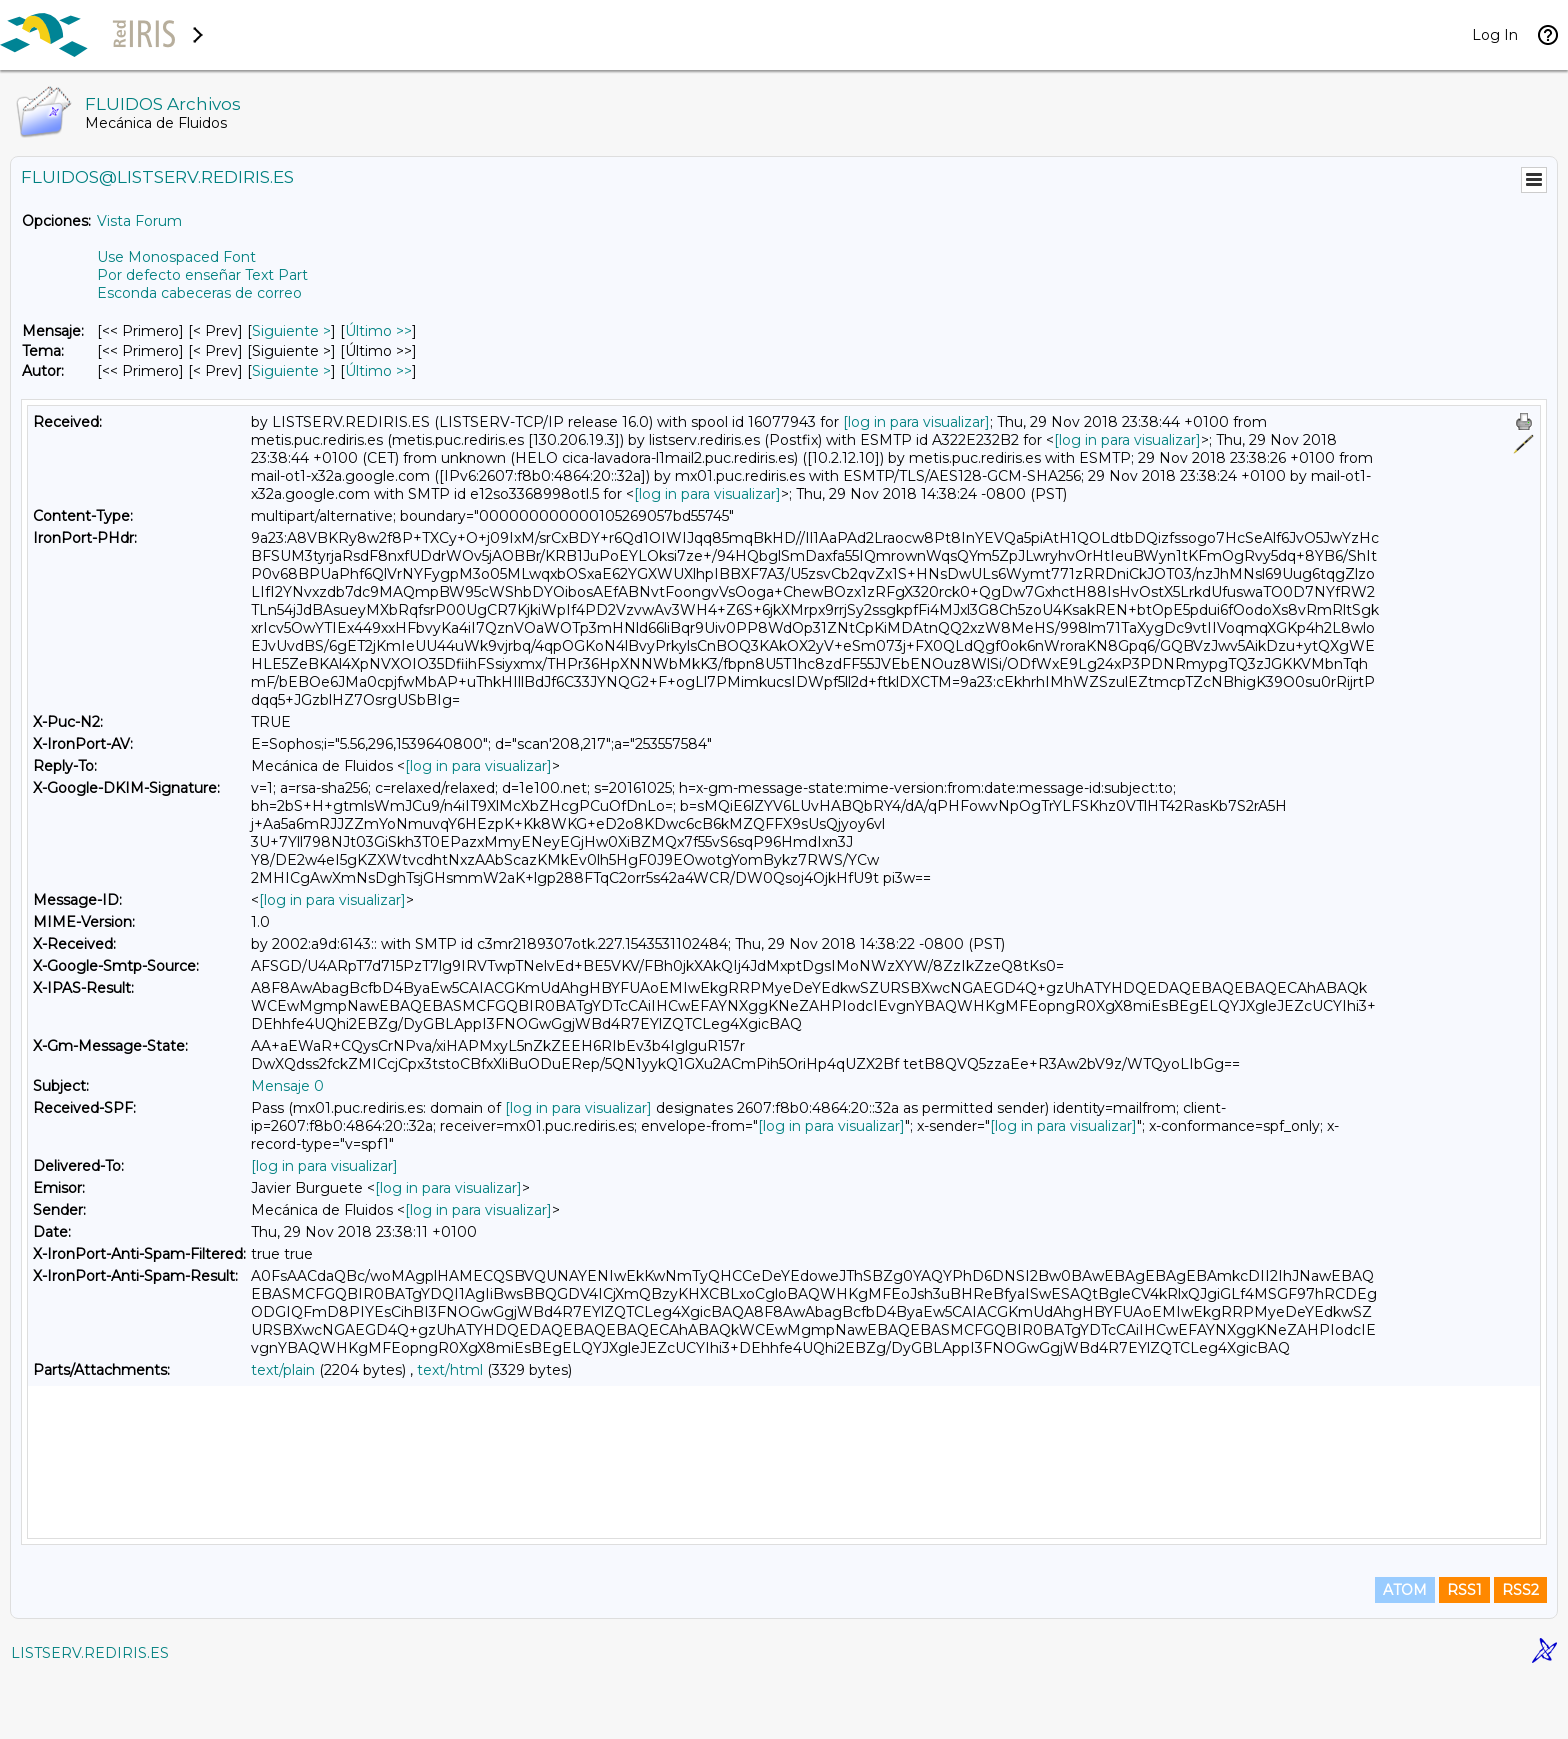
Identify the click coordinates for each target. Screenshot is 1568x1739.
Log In (1495, 35)
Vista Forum (139, 221)
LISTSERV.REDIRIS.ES (90, 1714)
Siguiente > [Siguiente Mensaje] (291, 331)
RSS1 (1464, 1651)
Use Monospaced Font (176, 257)
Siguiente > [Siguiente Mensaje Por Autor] (291, 371)
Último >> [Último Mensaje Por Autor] (378, 371)
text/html (450, 1370)
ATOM (1405, 1651)
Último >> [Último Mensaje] (378, 331)
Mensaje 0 (287, 1086)
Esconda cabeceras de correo (199, 293)
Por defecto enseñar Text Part (202, 275)
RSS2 (1520, 1651)
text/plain (283, 1370)
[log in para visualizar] (916, 422)
